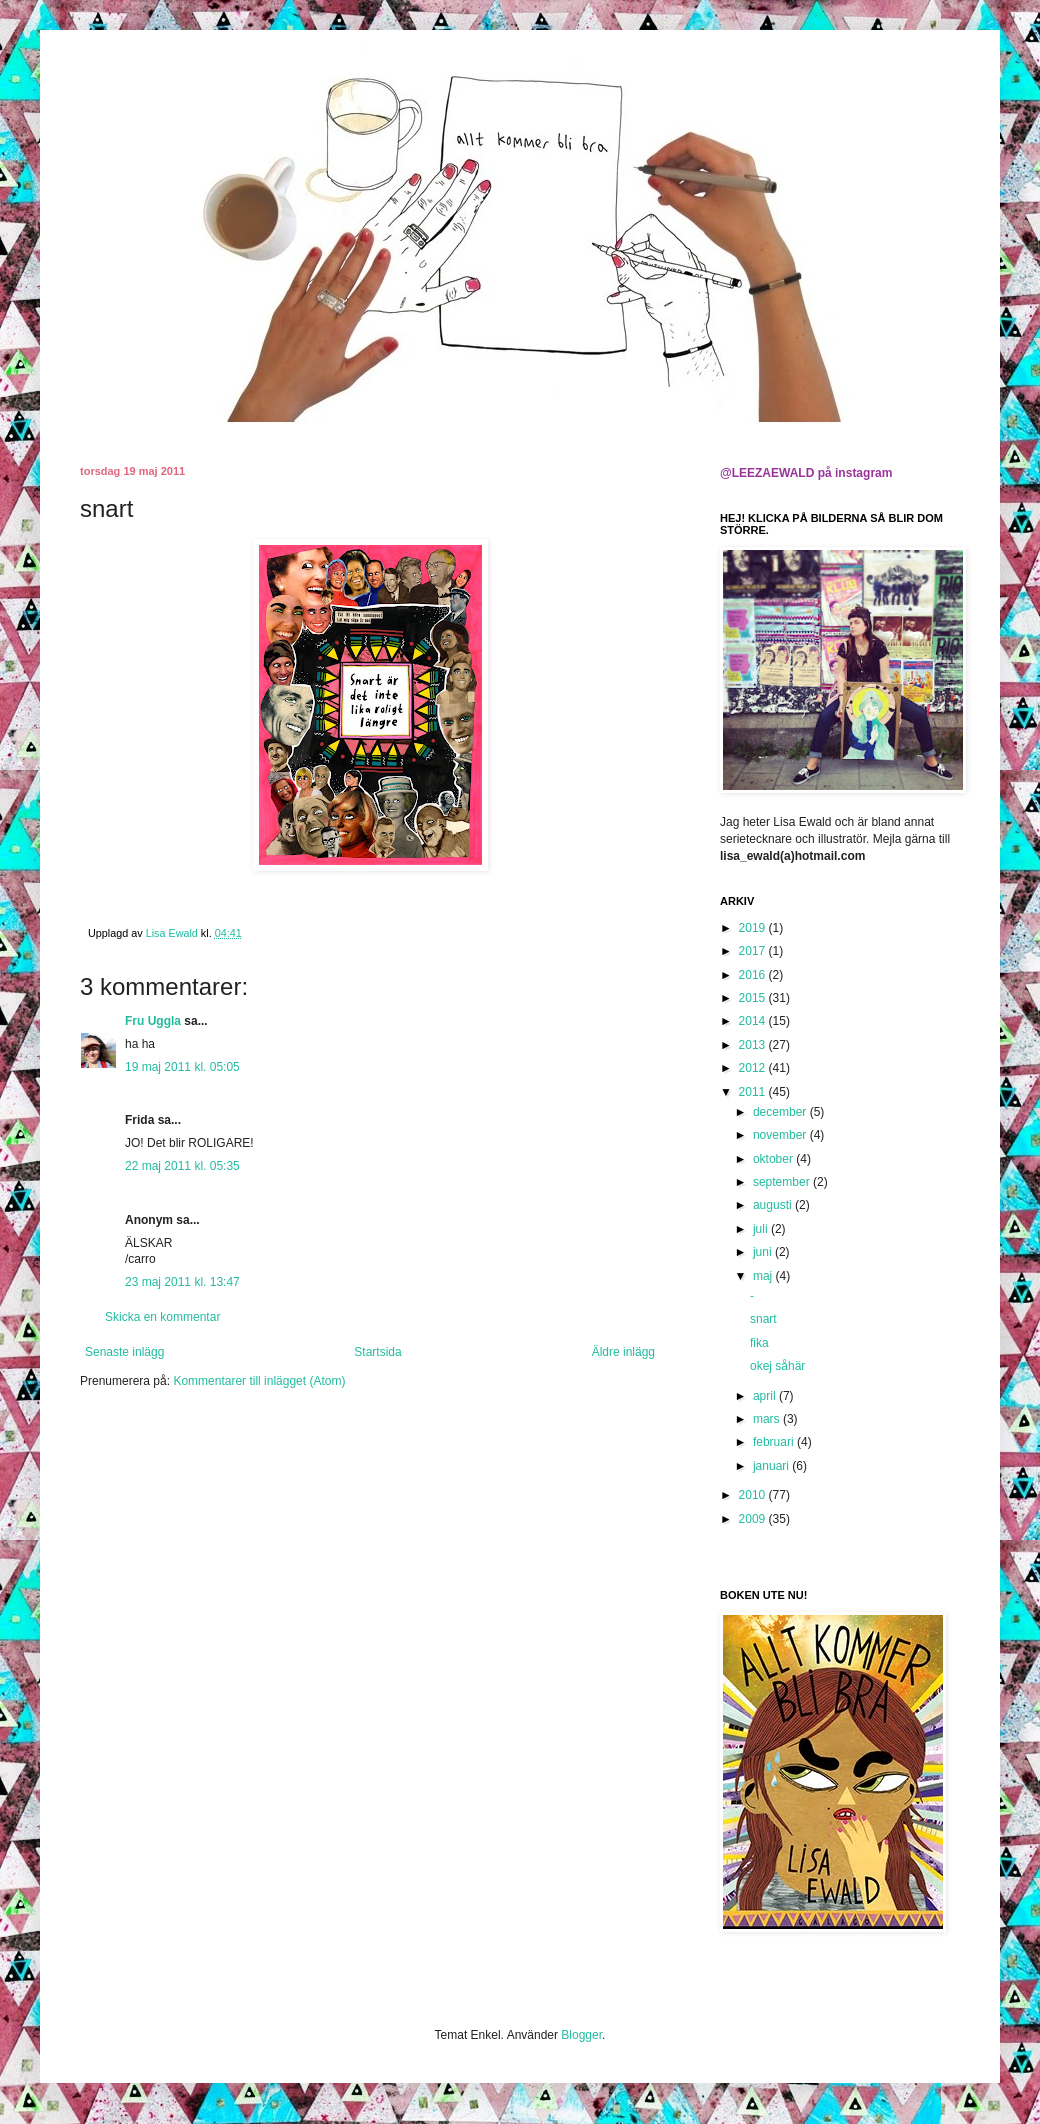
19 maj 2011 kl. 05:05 (182, 1067)
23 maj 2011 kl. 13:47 (182, 1282)
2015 (754, 998)
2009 (754, 1519)
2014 (754, 1021)
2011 (754, 1092)
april (766, 1396)
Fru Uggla (153, 1021)
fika (759, 1343)
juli (762, 1229)
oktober (774, 1159)
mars (768, 1419)
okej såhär (777, 1366)
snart (763, 1319)
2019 (754, 928)
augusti (774, 1205)
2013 (754, 1045)
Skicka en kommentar (162, 1317)
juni (764, 1252)
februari (775, 1442)
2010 (754, 1495)
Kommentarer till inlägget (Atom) (259, 1381)
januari (772, 1466)
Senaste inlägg (124, 1352)
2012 (754, 1068)
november (781, 1135)
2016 (754, 975)
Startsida (377, 1352)
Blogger (581, 2035)
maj (764, 1276)
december (781, 1112)
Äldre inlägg (623, 1352)
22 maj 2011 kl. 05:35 (182, 1166)
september (783, 1182)
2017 (754, 951)
